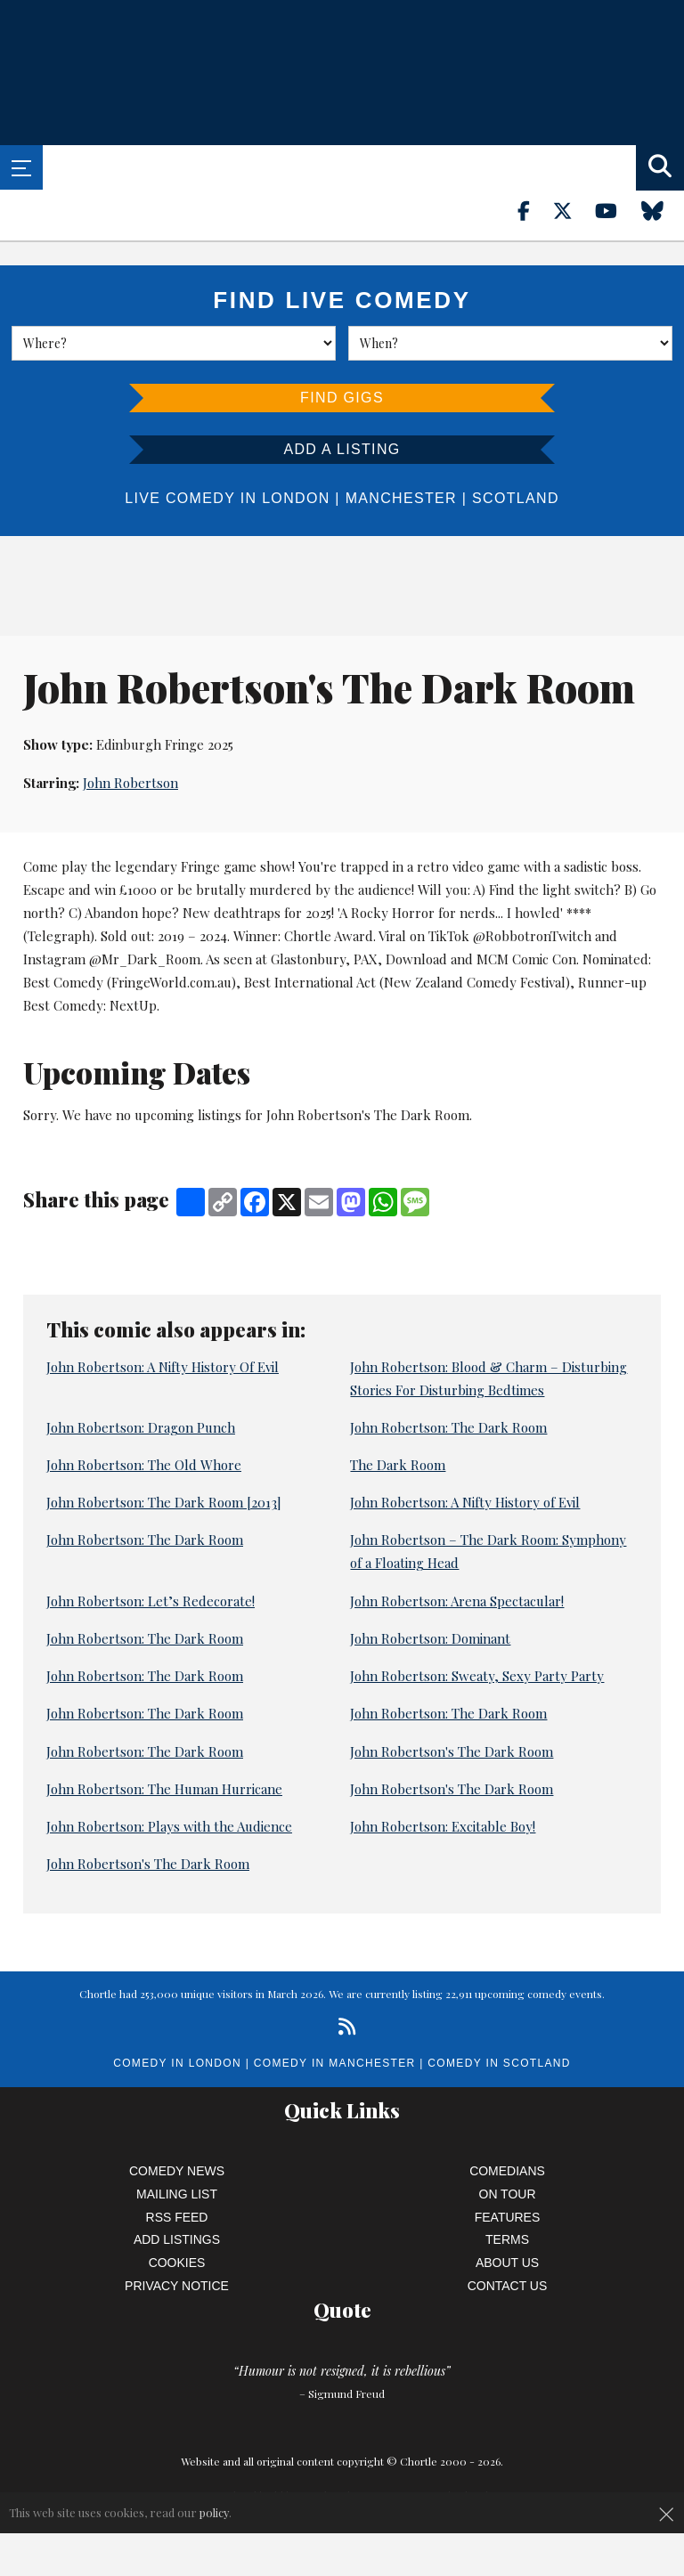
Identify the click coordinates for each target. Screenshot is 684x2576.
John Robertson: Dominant (430, 1638)
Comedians (507, 2171)
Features (508, 2217)
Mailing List (176, 2194)
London (296, 498)
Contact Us (508, 2286)
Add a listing (341, 449)
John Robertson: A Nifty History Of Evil (162, 1367)
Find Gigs (342, 397)
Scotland (515, 498)
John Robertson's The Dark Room (451, 1751)
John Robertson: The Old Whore (143, 1465)
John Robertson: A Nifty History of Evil (465, 1502)
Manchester (401, 498)
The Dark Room (397, 1465)
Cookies (177, 2262)
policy (214, 2512)
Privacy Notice (177, 2286)
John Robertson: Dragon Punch (140, 1427)
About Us (507, 2262)
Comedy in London (177, 2063)
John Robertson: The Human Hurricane (164, 1789)
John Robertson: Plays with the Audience (169, 1826)
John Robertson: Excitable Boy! (442, 1826)
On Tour (507, 2194)
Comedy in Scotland (499, 2063)
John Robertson (130, 783)
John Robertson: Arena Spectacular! (457, 1601)
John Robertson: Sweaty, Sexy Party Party (477, 1676)
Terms (507, 2239)
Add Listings (177, 2239)
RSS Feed (177, 2217)
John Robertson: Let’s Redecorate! (150, 1601)
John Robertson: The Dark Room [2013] (163, 1502)
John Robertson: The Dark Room (448, 1427)
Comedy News (176, 2171)
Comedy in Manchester (335, 2063)
